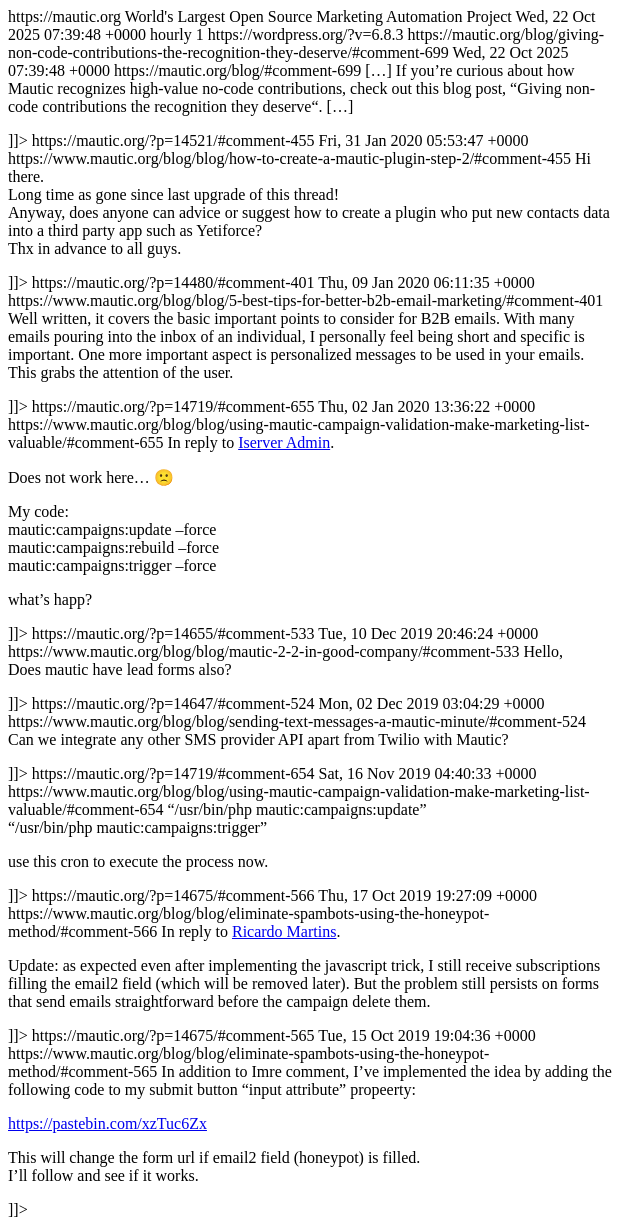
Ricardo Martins (284, 931)
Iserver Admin (284, 442)
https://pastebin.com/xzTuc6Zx (107, 1123)
